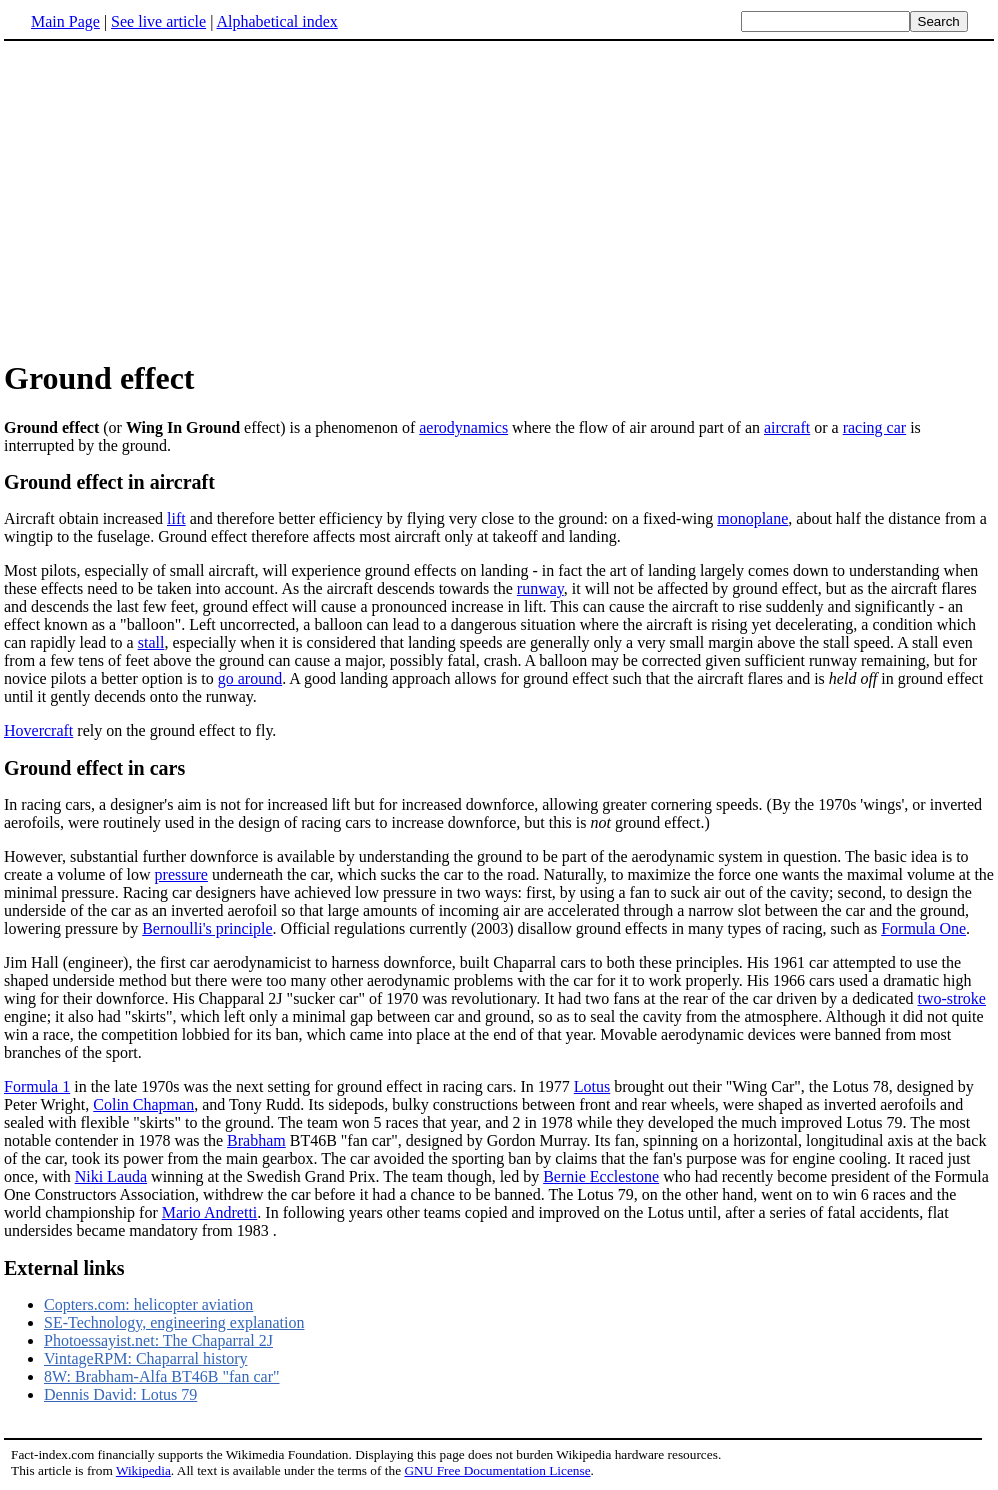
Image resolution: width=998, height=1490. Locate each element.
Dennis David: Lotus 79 (120, 1394)
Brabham (256, 1140)
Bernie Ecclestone (601, 1176)
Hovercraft (38, 730)
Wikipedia (143, 1470)
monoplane (752, 518)
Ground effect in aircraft (109, 482)
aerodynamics (463, 427)
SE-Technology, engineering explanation (174, 1322)
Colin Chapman (143, 1104)
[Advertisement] (499, 199)
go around (250, 678)
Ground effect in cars (94, 768)
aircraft (787, 427)
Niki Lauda (111, 1176)
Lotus (592, 1086)
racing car (875, 427)
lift (176, 518)
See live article (158, 21)
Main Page (65, 21)
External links (64, 1268)
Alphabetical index (276, 21)
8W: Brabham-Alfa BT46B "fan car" (162, 1376)
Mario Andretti (210, 1212)
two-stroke (951, 998)
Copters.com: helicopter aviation (148, 1304)
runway (540, 588)
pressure (181, 874)
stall (151, 642)
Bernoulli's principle (207, 928)
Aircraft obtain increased (85, 518)
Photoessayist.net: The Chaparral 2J (158, 1340)
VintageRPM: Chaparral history (145, 1358)
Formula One (923, 928)
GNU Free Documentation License (497, 1470)
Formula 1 (37, 1086)
